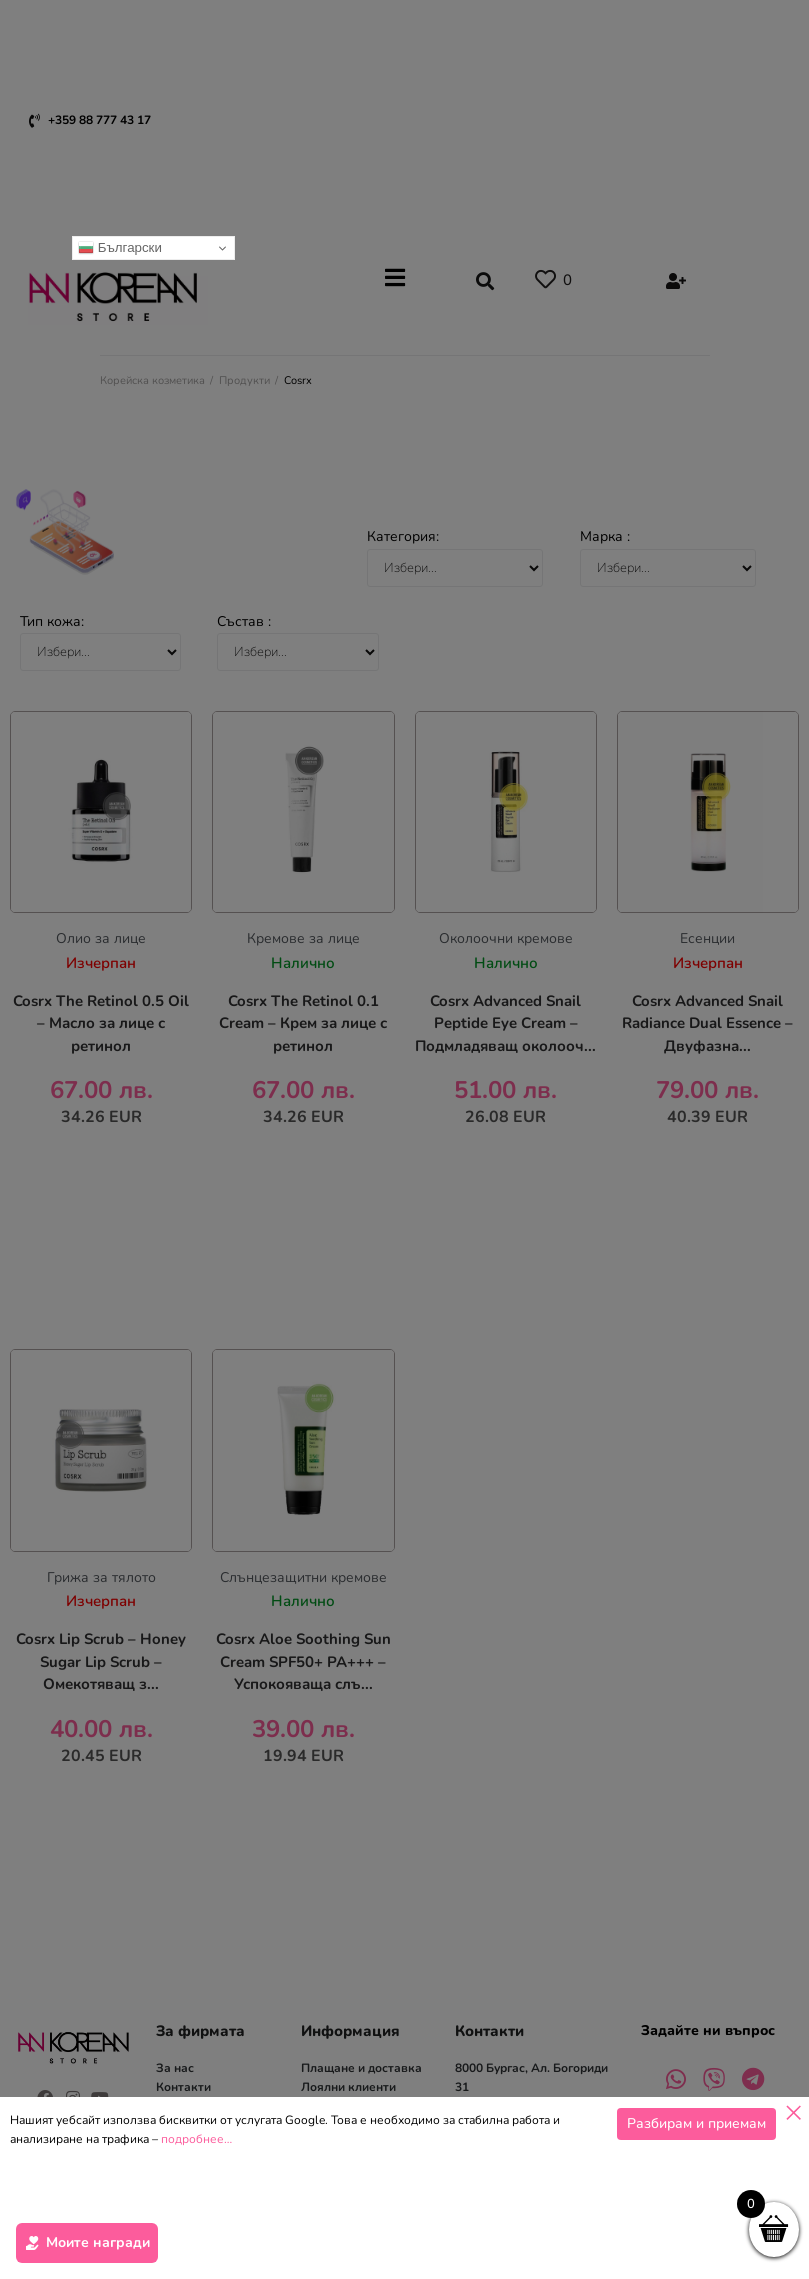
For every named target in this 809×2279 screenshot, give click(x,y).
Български (120, 248)
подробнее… (196, 2262)
